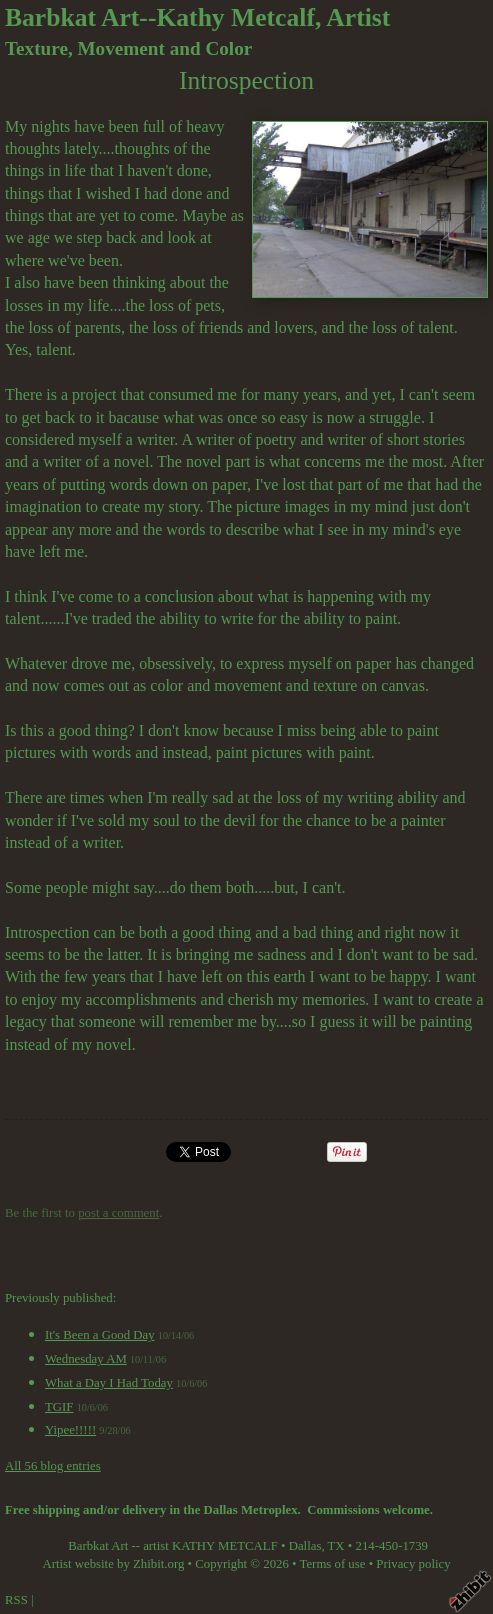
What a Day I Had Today (109, 1383)
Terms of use (333, 1564)
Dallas (305, 1546)
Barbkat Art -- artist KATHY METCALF (173, 1546)
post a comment (118, 1213)
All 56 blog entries (53, 1466)
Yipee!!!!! (70, 1430)
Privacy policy (413, 1564)
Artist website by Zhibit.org (113, 1564)
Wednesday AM (86, 1359)
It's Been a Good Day (100, 1335)
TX (336, 1546)
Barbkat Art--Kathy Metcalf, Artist (197, 17)
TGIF (59, 1407)
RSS (16, 1600)
